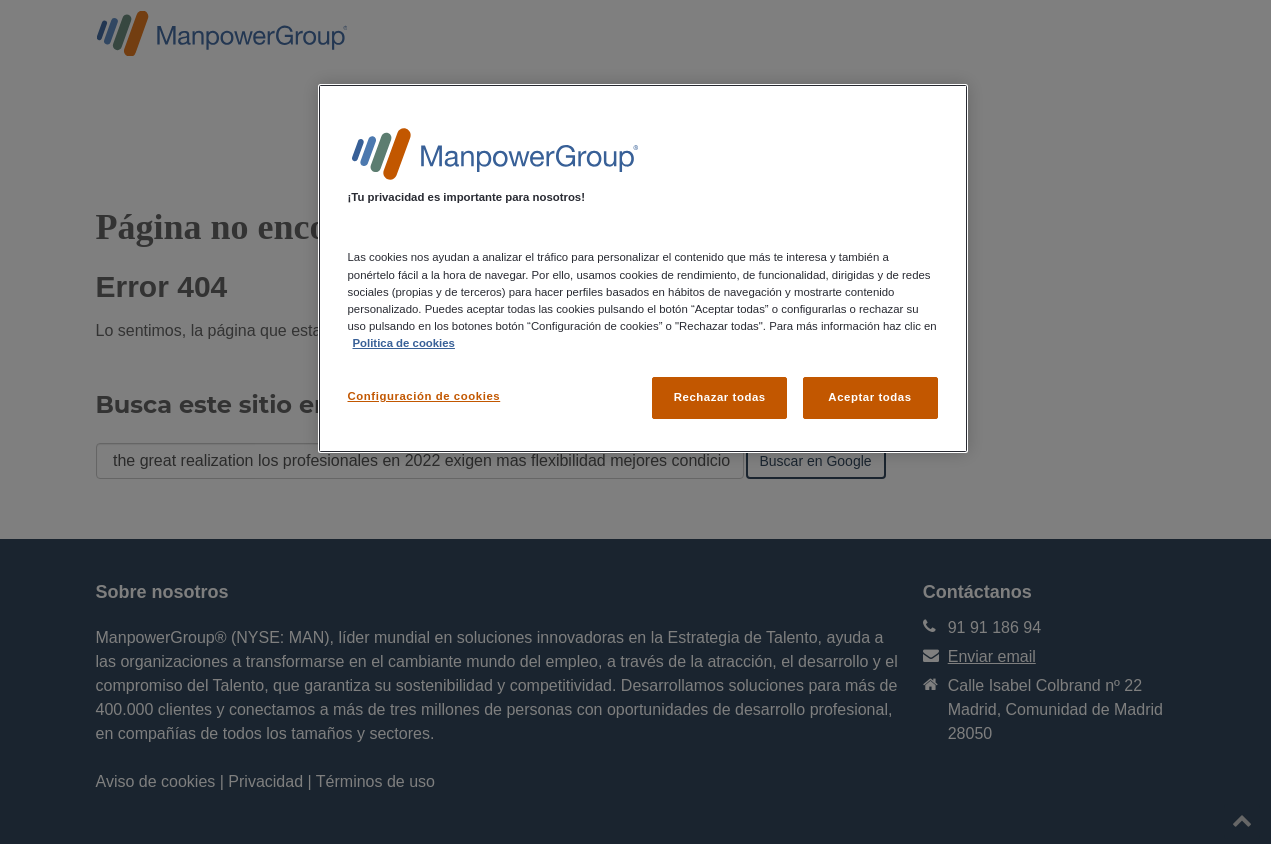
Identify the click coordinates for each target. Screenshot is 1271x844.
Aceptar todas (869, 397)
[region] (643, 268)
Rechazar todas (720, 397)
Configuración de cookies (424, 396)
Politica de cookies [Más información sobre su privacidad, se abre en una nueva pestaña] (404, 343)
